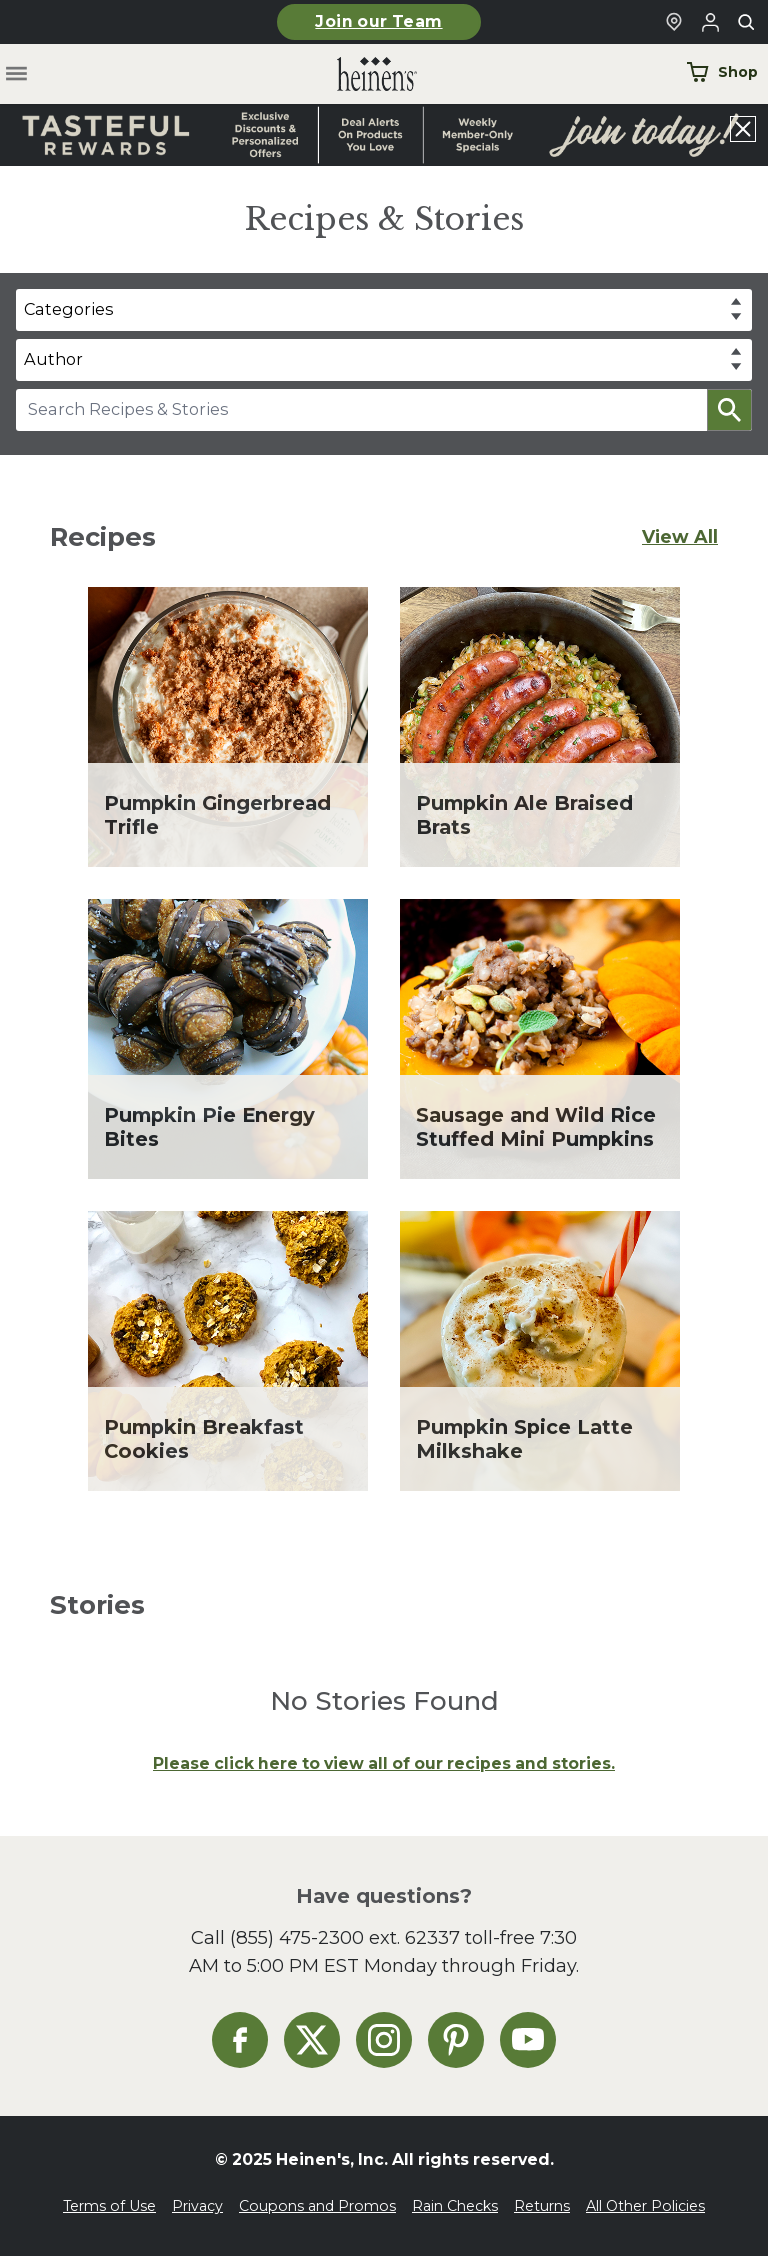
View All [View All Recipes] (680, 536)
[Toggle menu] (16, 74)
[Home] (361, 74)
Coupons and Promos (317, 2206)
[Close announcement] (743, 129)
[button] (729, 410)
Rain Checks (455, 2206)
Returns (542, 2206)
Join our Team (378, 21)
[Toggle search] (746, 22)
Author (53, 359)
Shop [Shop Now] (722, 72)
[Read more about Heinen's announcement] (384, 135)
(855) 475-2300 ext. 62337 (345, 1937)
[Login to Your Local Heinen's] (710, 22)
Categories (68, 309)
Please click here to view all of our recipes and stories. (384, 1763)
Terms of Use (109, 2206)
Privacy (197, 2206)
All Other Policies (645, 2206)
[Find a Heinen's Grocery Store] (674, 22)
